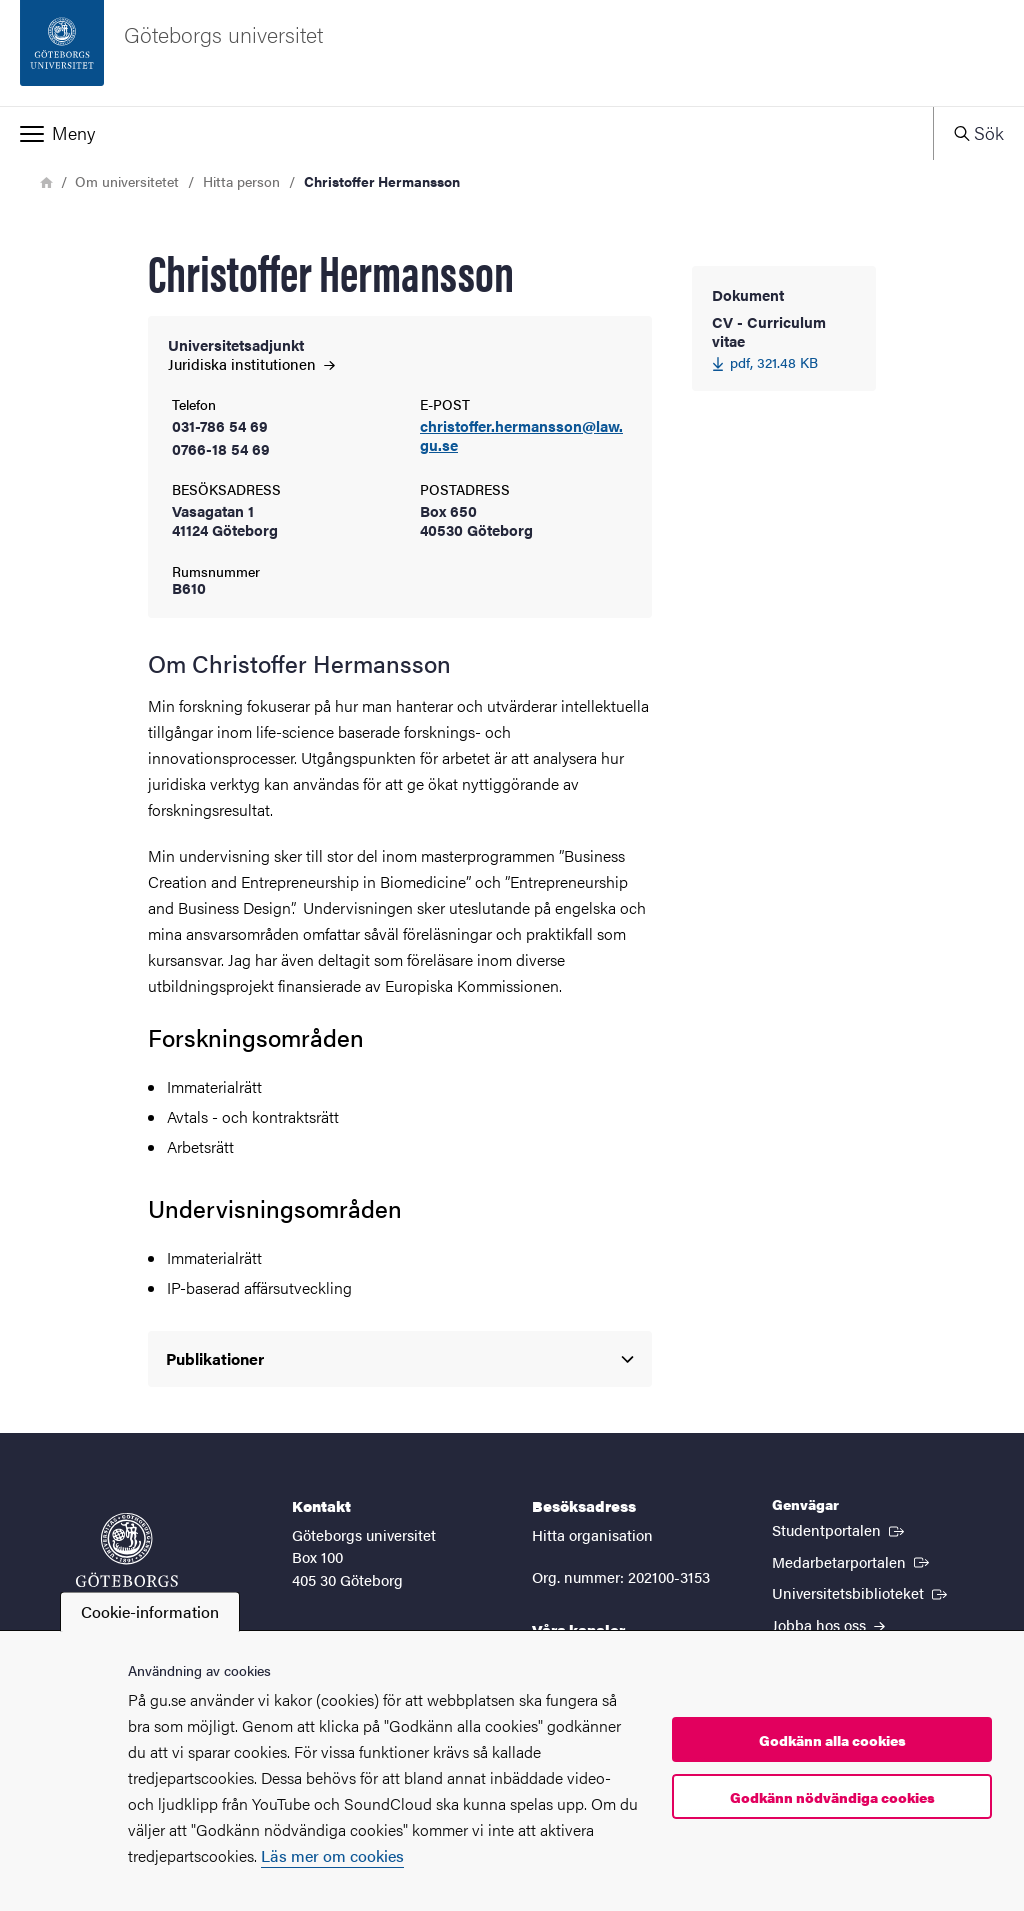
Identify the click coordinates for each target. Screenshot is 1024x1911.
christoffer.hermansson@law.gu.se (521, 436)
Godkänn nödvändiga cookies (832, 1797)
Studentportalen (840, 1529)
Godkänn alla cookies (832, 1740)
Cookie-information (150, 1611)
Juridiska (251, 363)
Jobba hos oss (828, 1624)
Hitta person (241, 181)
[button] (466, 133)
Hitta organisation (592, 1534)
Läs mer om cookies (332, 1855)
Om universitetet (127, 181)
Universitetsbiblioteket (861, 1592)
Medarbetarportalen (852, 1561)
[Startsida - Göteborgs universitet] (512, 53)
